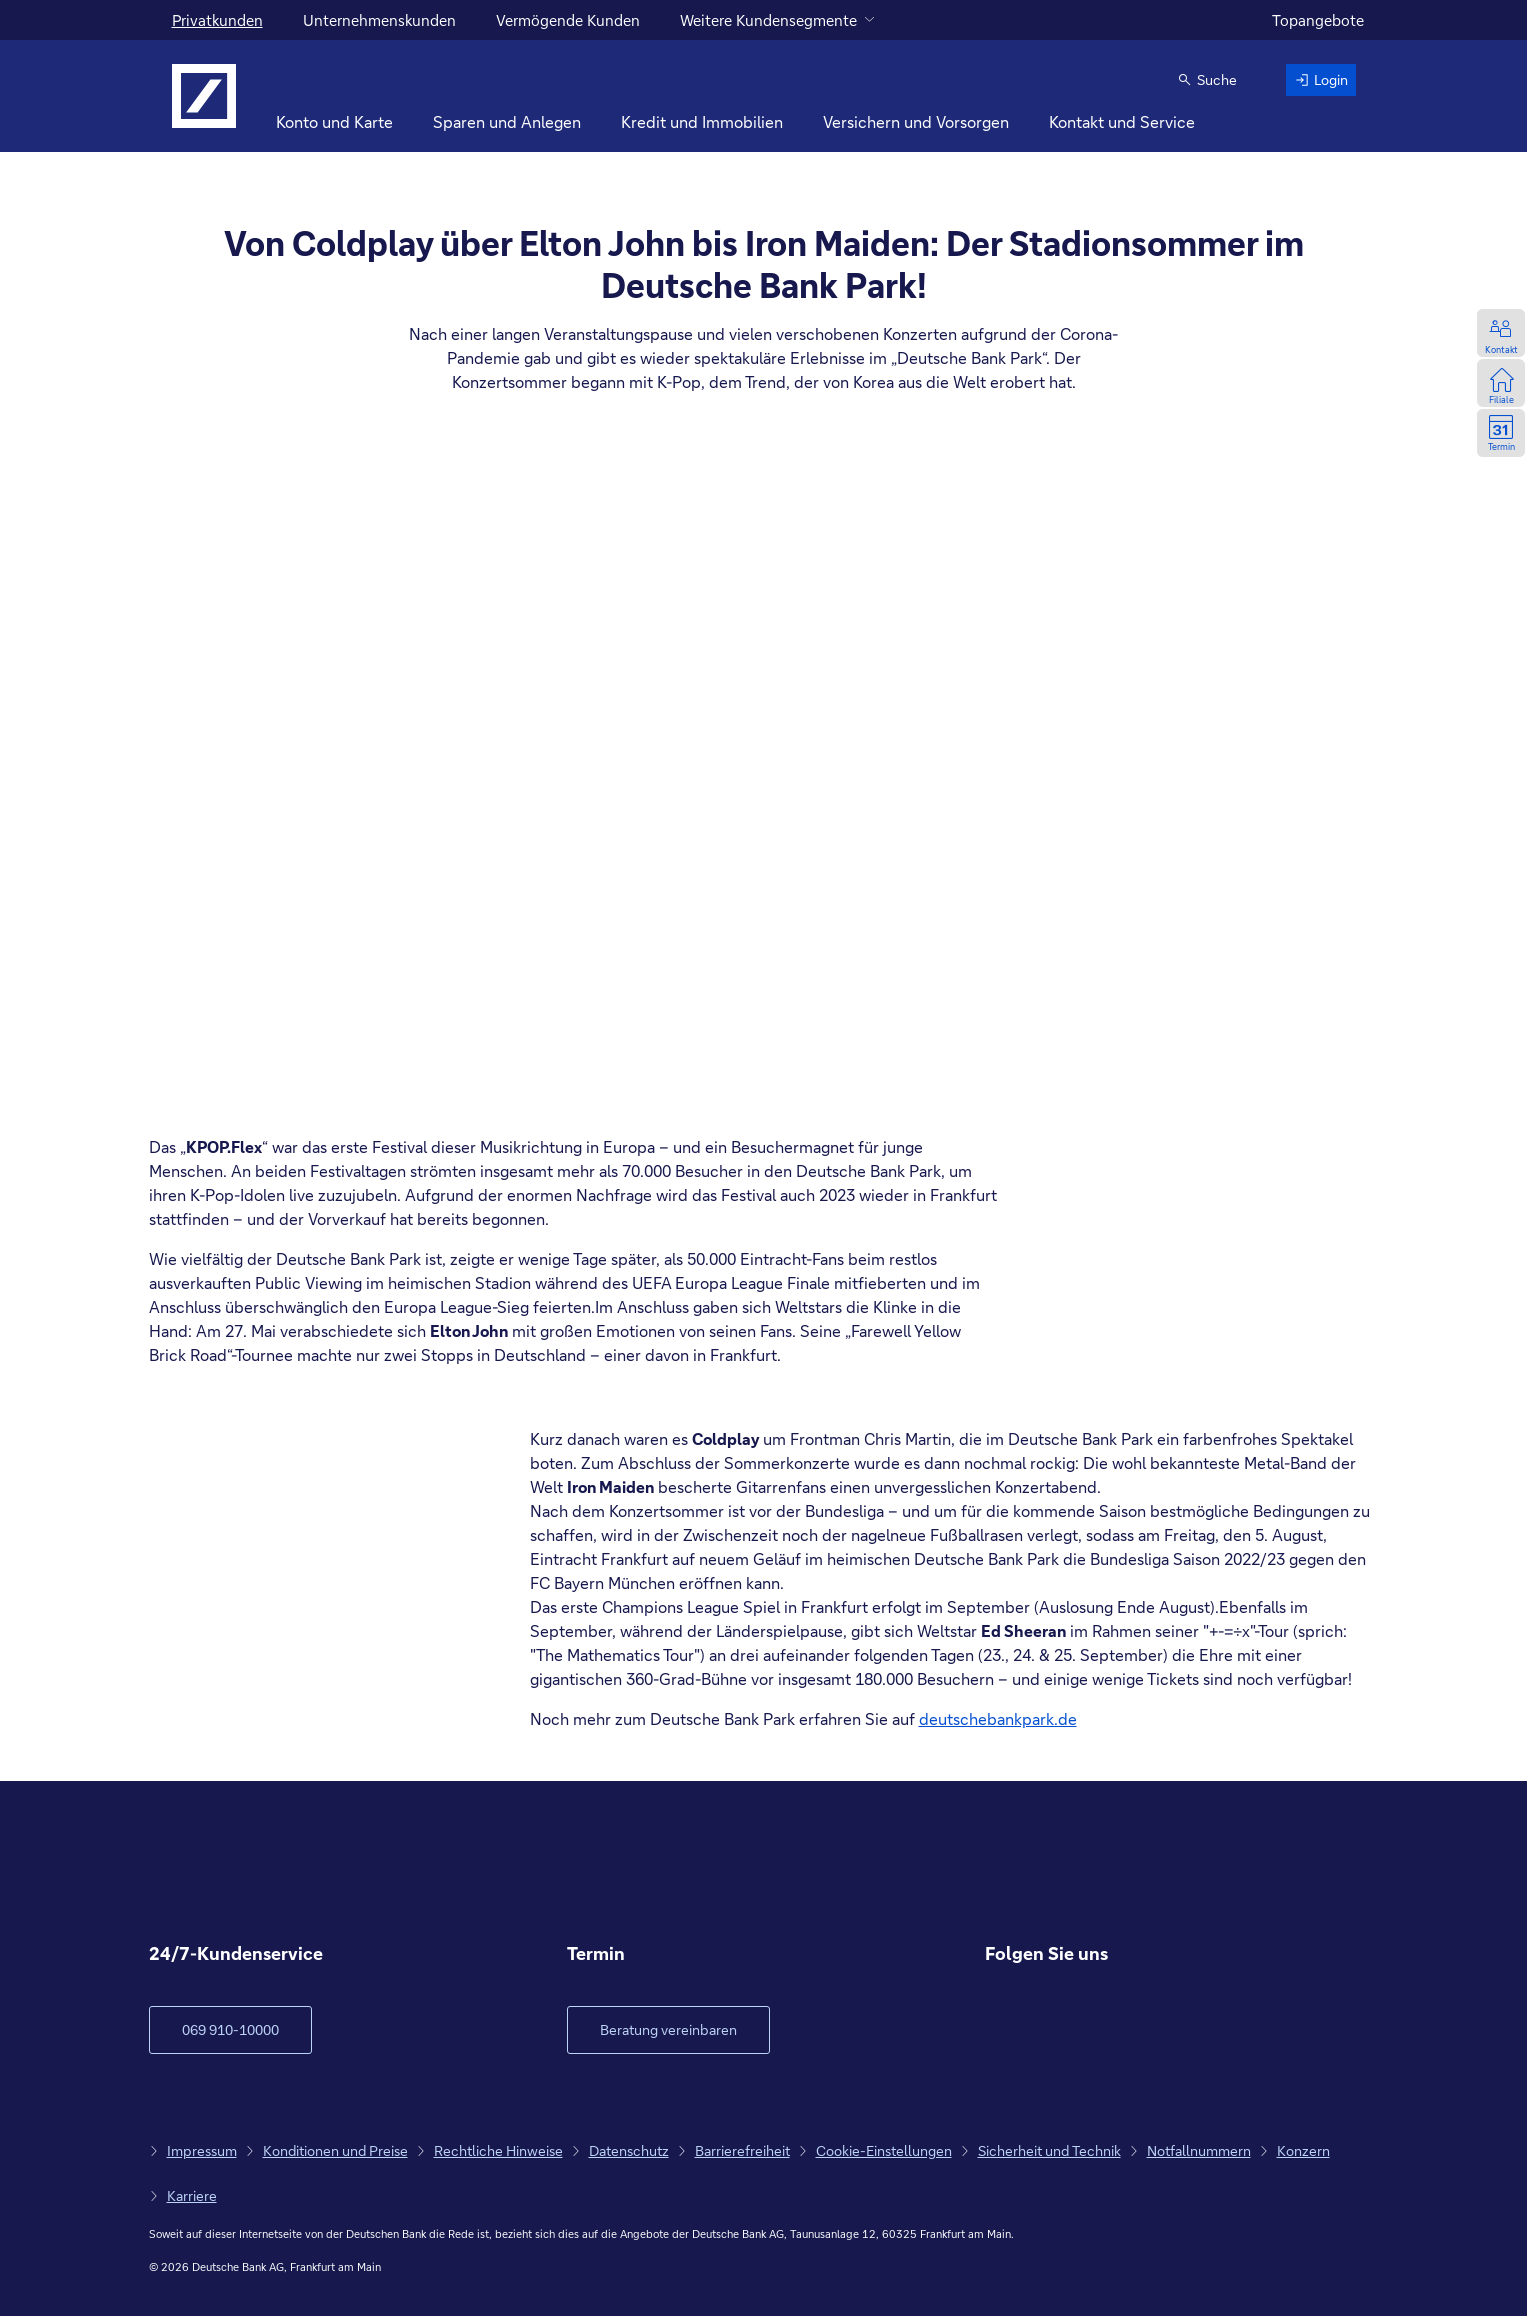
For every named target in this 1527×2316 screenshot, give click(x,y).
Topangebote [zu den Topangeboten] (1318, 20)
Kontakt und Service (1122, 121)
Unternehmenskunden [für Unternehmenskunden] (379, 20)
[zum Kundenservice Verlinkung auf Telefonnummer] (230, 2030)
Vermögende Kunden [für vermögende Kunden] (568, 20)
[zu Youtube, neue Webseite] (1099, 2030)
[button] (1207, 80)
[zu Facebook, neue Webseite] (1001, 2030)
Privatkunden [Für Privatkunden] (217, 20)
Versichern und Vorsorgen (916, 121)
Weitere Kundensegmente (768, 20)
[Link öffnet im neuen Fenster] (668, 2030)
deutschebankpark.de (998, 1718)
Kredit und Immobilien (702, 121)
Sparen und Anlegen (507, 121)
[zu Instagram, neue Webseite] (1050, 2030)
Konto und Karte (334, 121)
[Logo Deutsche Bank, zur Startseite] (204, 96)
